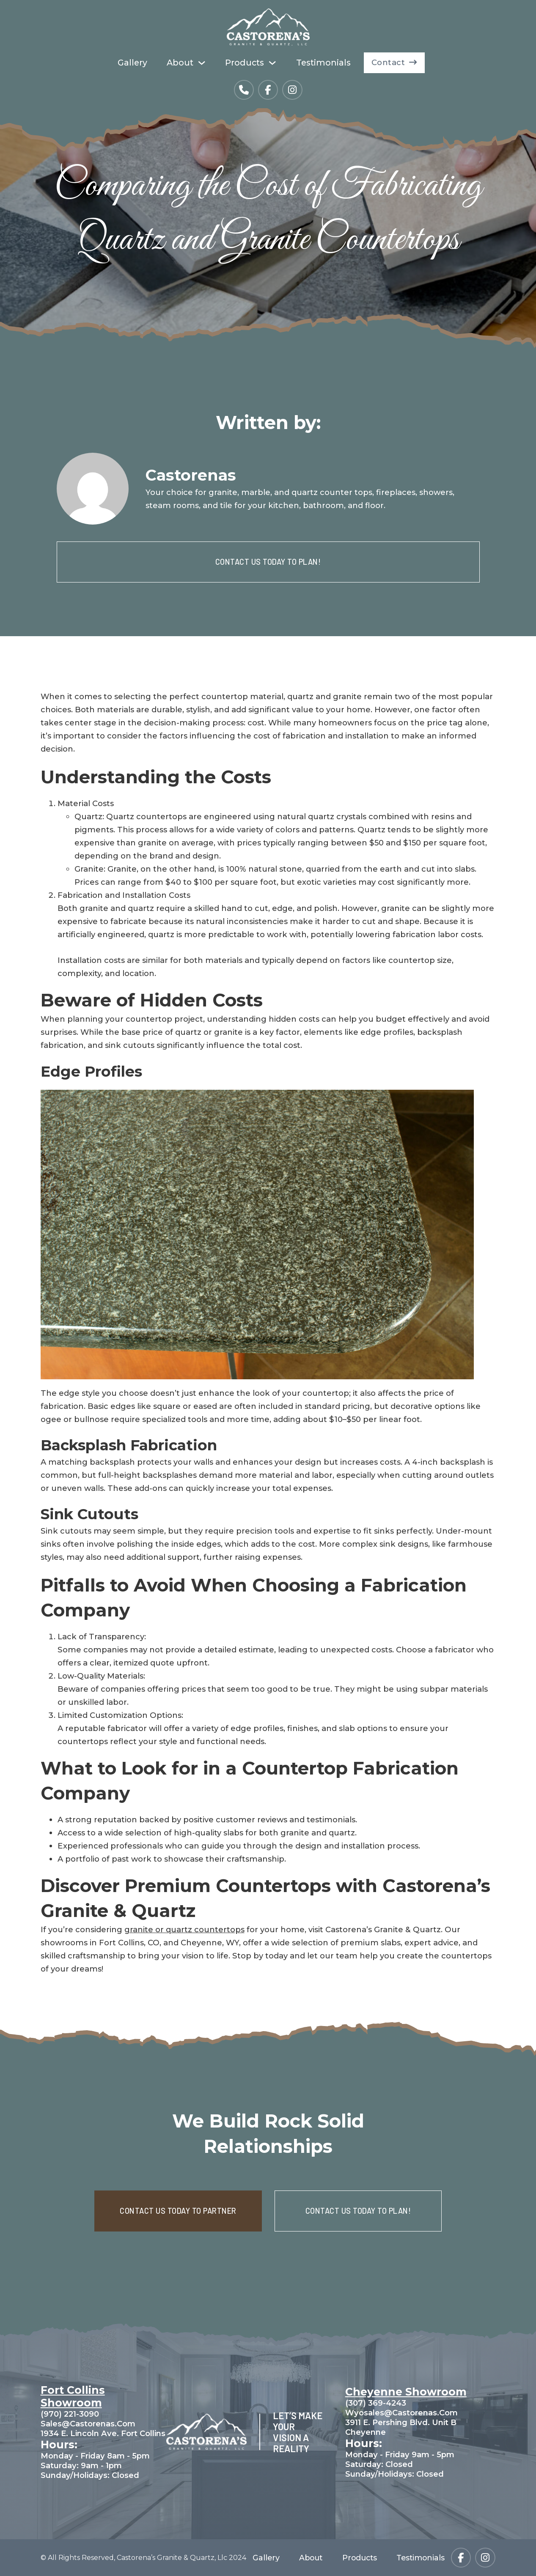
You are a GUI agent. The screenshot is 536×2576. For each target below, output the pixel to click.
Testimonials (323, 62)
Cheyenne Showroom (406, 2391)
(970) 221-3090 (70, 2414)
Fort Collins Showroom (73, 2396)
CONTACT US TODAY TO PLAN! (268, 561)
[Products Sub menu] (272, 63)
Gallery (132, 62)
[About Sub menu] (202, 63)
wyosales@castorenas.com (401, 2412)
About (180, 62)
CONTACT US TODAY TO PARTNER (178, 2210)
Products (244, 62)
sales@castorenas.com (88, 2423)
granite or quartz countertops (184, 1929)
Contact (394, 62)
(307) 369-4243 (375, 2403)
